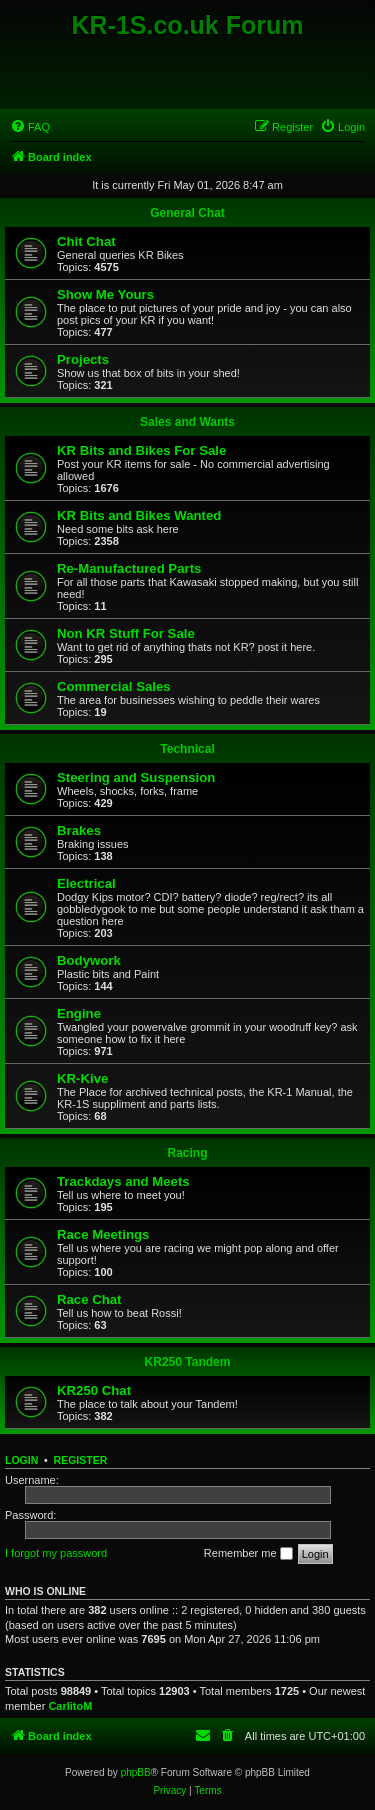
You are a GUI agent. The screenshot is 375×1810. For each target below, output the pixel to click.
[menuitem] (30, 127)
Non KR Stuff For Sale (126, 633)
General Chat (187, 213)
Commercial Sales (114, 686)
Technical (187, 749)
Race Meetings (103, 1234)
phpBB (136, 1772)
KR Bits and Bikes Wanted (139, 515)
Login (21, 1460)
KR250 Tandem (188, 1362)
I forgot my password (56, 1553)
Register (81, 1460)
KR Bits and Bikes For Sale (141, 450)
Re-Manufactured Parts (129, 568)
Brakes (79, 830)
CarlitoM (70, 1706)
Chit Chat (86, 241)
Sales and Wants (187, 422)
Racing (187, 1153)
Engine (79, 1013)
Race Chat (89, 1299)
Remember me (248, 1554)
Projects (83, 359)
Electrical (86, 883)
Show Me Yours (105, 294)
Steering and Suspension (136, 777)
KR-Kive (82, 1078)
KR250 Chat (94, 1390)
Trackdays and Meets (123, 1181)
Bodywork (89, 960)
